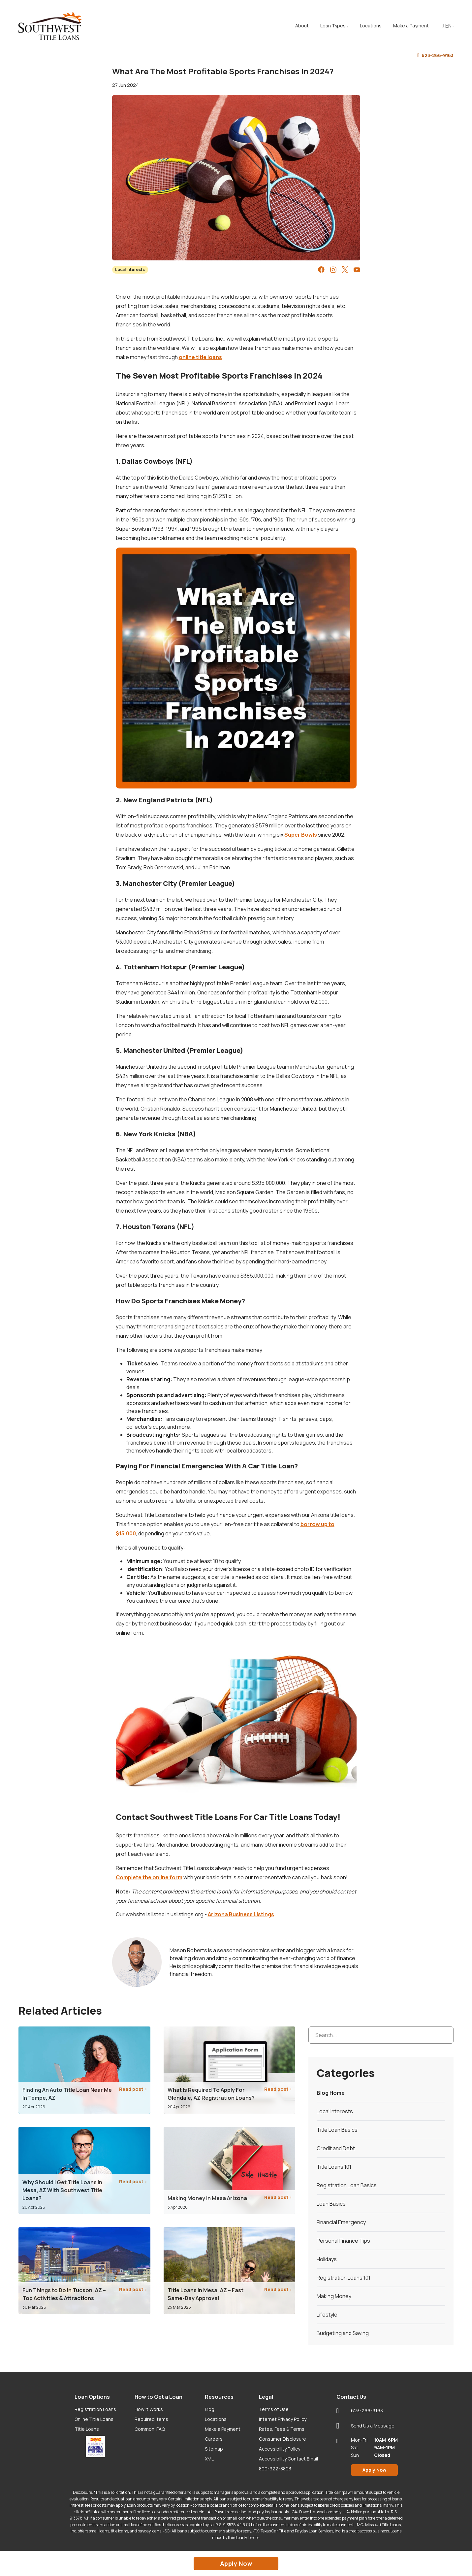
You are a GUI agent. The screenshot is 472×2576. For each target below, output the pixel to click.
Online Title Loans (94, 2419)
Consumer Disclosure (282, 2439)
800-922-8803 (275, 2468)
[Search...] (381, 2035)
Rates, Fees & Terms (281, 2429)
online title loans (200, 357)
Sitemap (214, 2449)
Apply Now (374, 2470)
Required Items (151, 2419)
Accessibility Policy (279, 2449)
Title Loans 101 (334, 2166)
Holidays (327, 2259)
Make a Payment (222, 2429)
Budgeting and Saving (343, 2333)
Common (150, 2429)
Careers (214, 2439)
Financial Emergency (341, 2222)
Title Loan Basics (337, 2129)
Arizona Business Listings (241, 1914)
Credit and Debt (336, 2148)
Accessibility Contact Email (288, 2459)
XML (209, 2459)
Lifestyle (327, 2314)
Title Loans (87, 2429)
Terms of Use (274, 2409)
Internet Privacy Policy (282, 2419)
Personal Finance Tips (343, 2240)
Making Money (334, 2296)
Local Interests (130, 269)
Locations (216, 2419)
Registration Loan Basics (347, 2185)
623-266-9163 (435, 55)
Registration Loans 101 (343, 2277)
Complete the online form (149, 1877)
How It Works (149, 2409)
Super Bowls (300, 834)
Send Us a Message (365, 2426)
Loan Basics (331, 2203)
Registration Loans (95, 2409)
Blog (209, 2409)
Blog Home (331, 2092)
